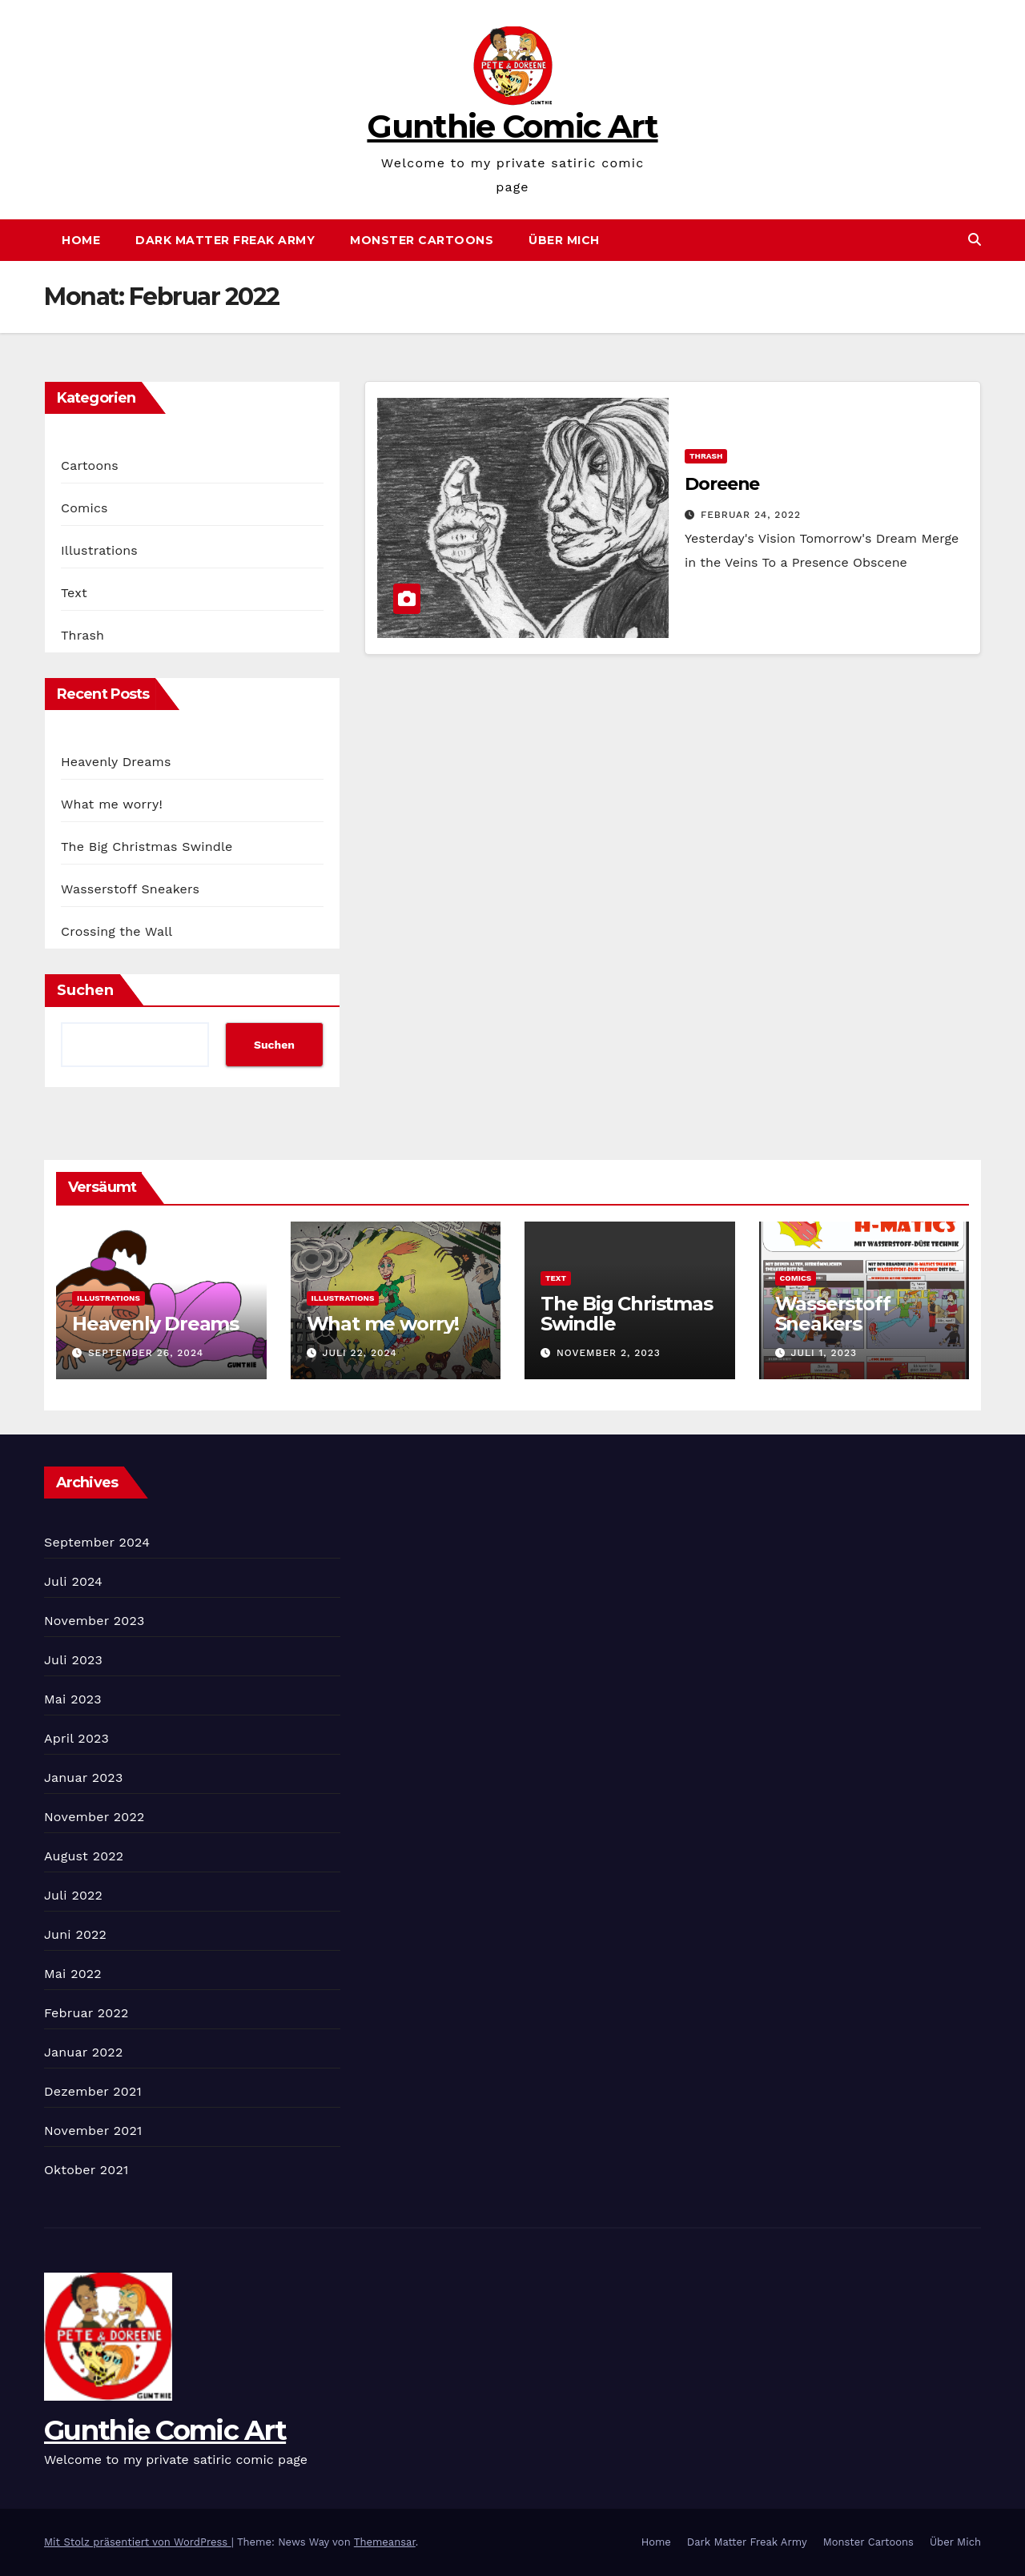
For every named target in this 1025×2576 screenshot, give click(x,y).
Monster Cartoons (421, 240)
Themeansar (385, 2542)
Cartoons (90, 465)
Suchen (85, 990)
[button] (974, 239)
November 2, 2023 (609, 1352)
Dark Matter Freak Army (225, 240)
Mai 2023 (73, 1699)
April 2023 (76, 1738)
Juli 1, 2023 (823, 1352)
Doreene (722, 484)
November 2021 (93, 2130)
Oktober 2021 (86, 2169)
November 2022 (94, 1816)
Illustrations (99, 550)
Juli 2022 (73, 1895)
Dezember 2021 (93, 2091)
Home (81, 240)
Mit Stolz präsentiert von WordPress (137, 2542)
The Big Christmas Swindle (147, 846)
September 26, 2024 (145, 1352)
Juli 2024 (73, 1581)
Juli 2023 (73, 1659)
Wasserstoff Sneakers (130, 889)
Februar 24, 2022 (751, 514)
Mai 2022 (73, 1973)
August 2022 (83, 1856)
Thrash (82, 635)
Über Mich (564, 240)
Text (74, 592)
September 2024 (97, 1542)
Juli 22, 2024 (359, 1352)
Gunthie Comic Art (512, 126)
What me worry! (112, 804)
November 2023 (94, 1620)
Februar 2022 (86, 2012)
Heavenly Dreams (116, 761)
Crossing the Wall (116, 931)
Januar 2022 (83, 2052)
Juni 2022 (75, 1934)
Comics (84, 508)
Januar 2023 (83, 1777)
